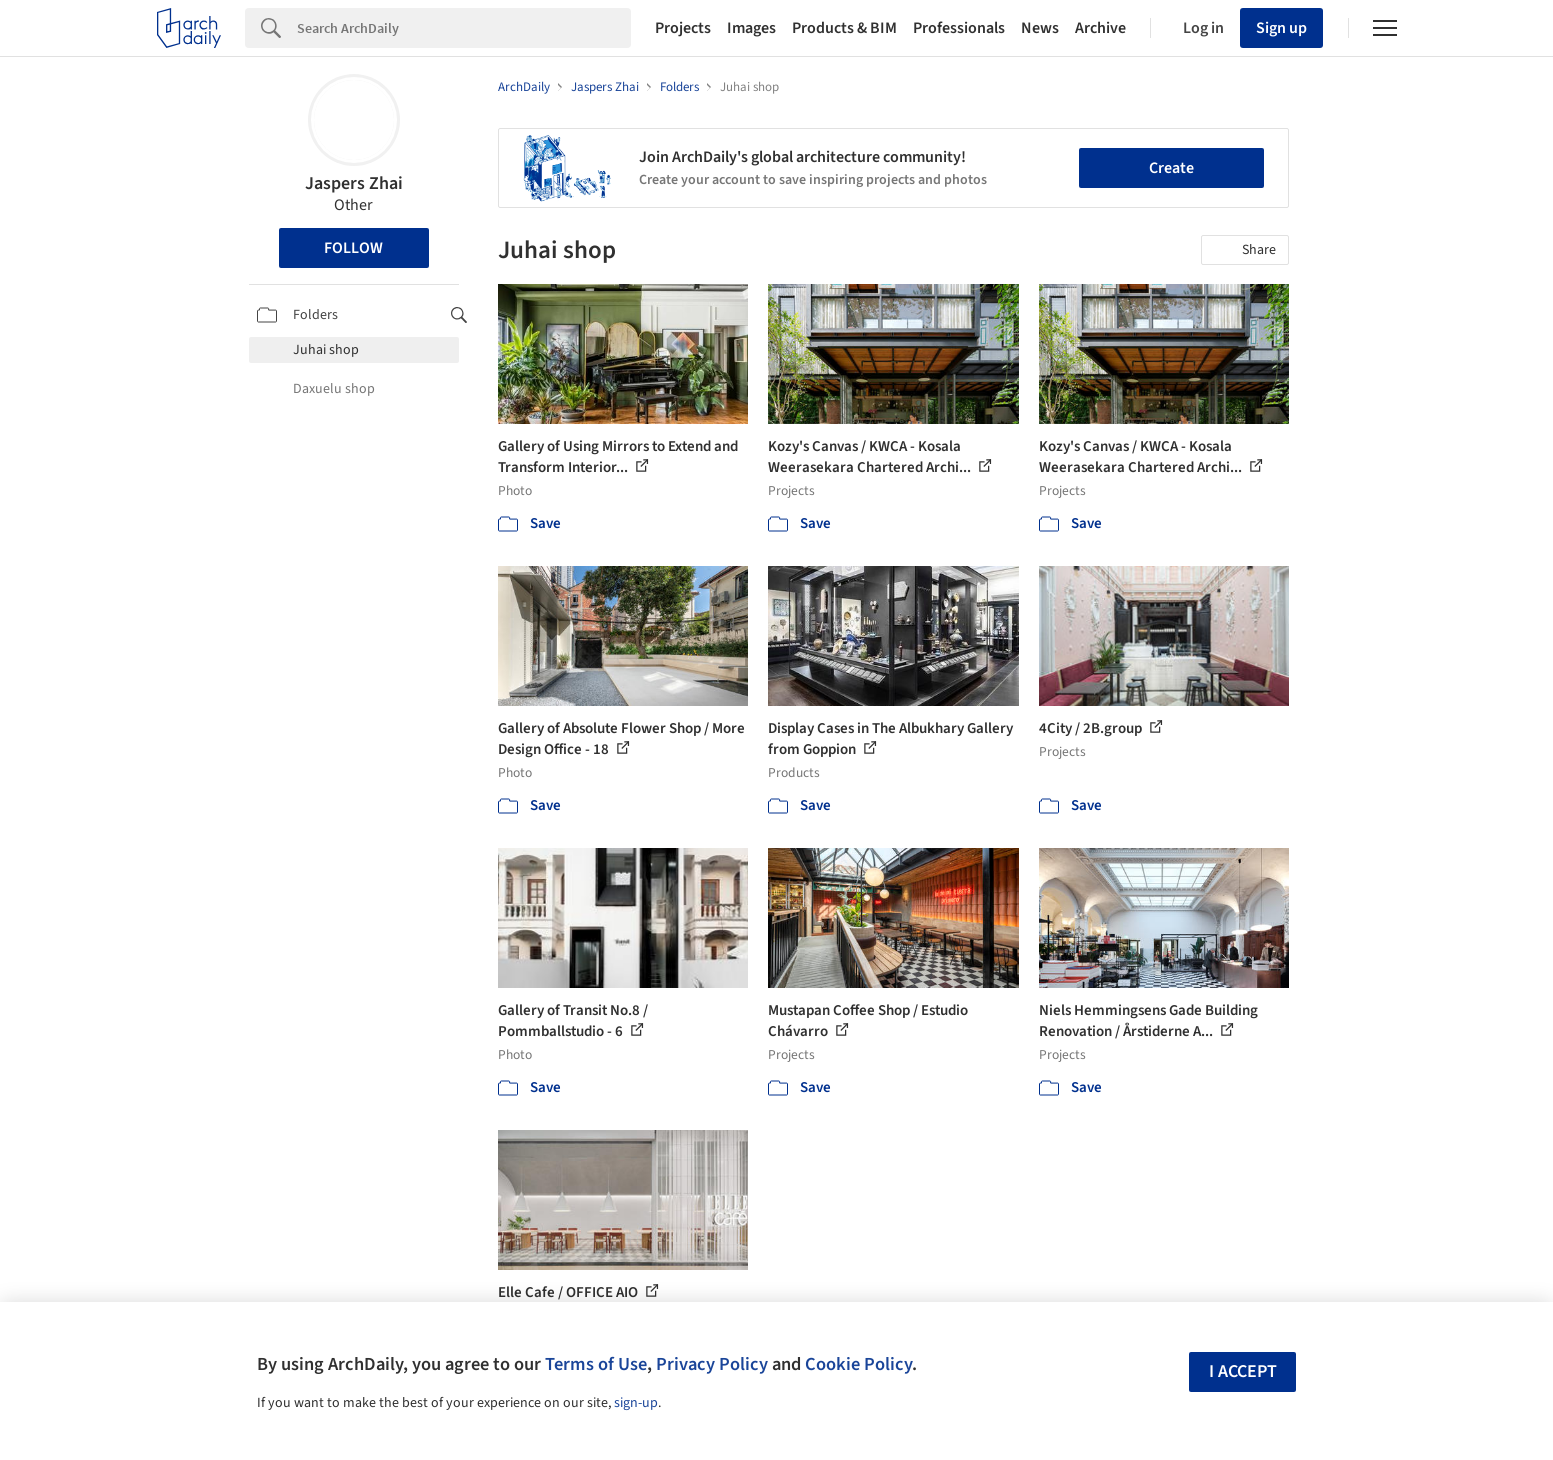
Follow (353, 248)
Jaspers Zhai (354, 183)
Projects (683, 28)
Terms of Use (596, 1364)
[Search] (464, 28)
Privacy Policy (712, 1364)
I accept (1243, 1371)
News (1040, 28)
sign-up (636, 1403)
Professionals (959, 28)
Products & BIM (844, 28)
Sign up (1281, 28)
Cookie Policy (858, 1364)
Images (751, 28)
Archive (1100, 28)
